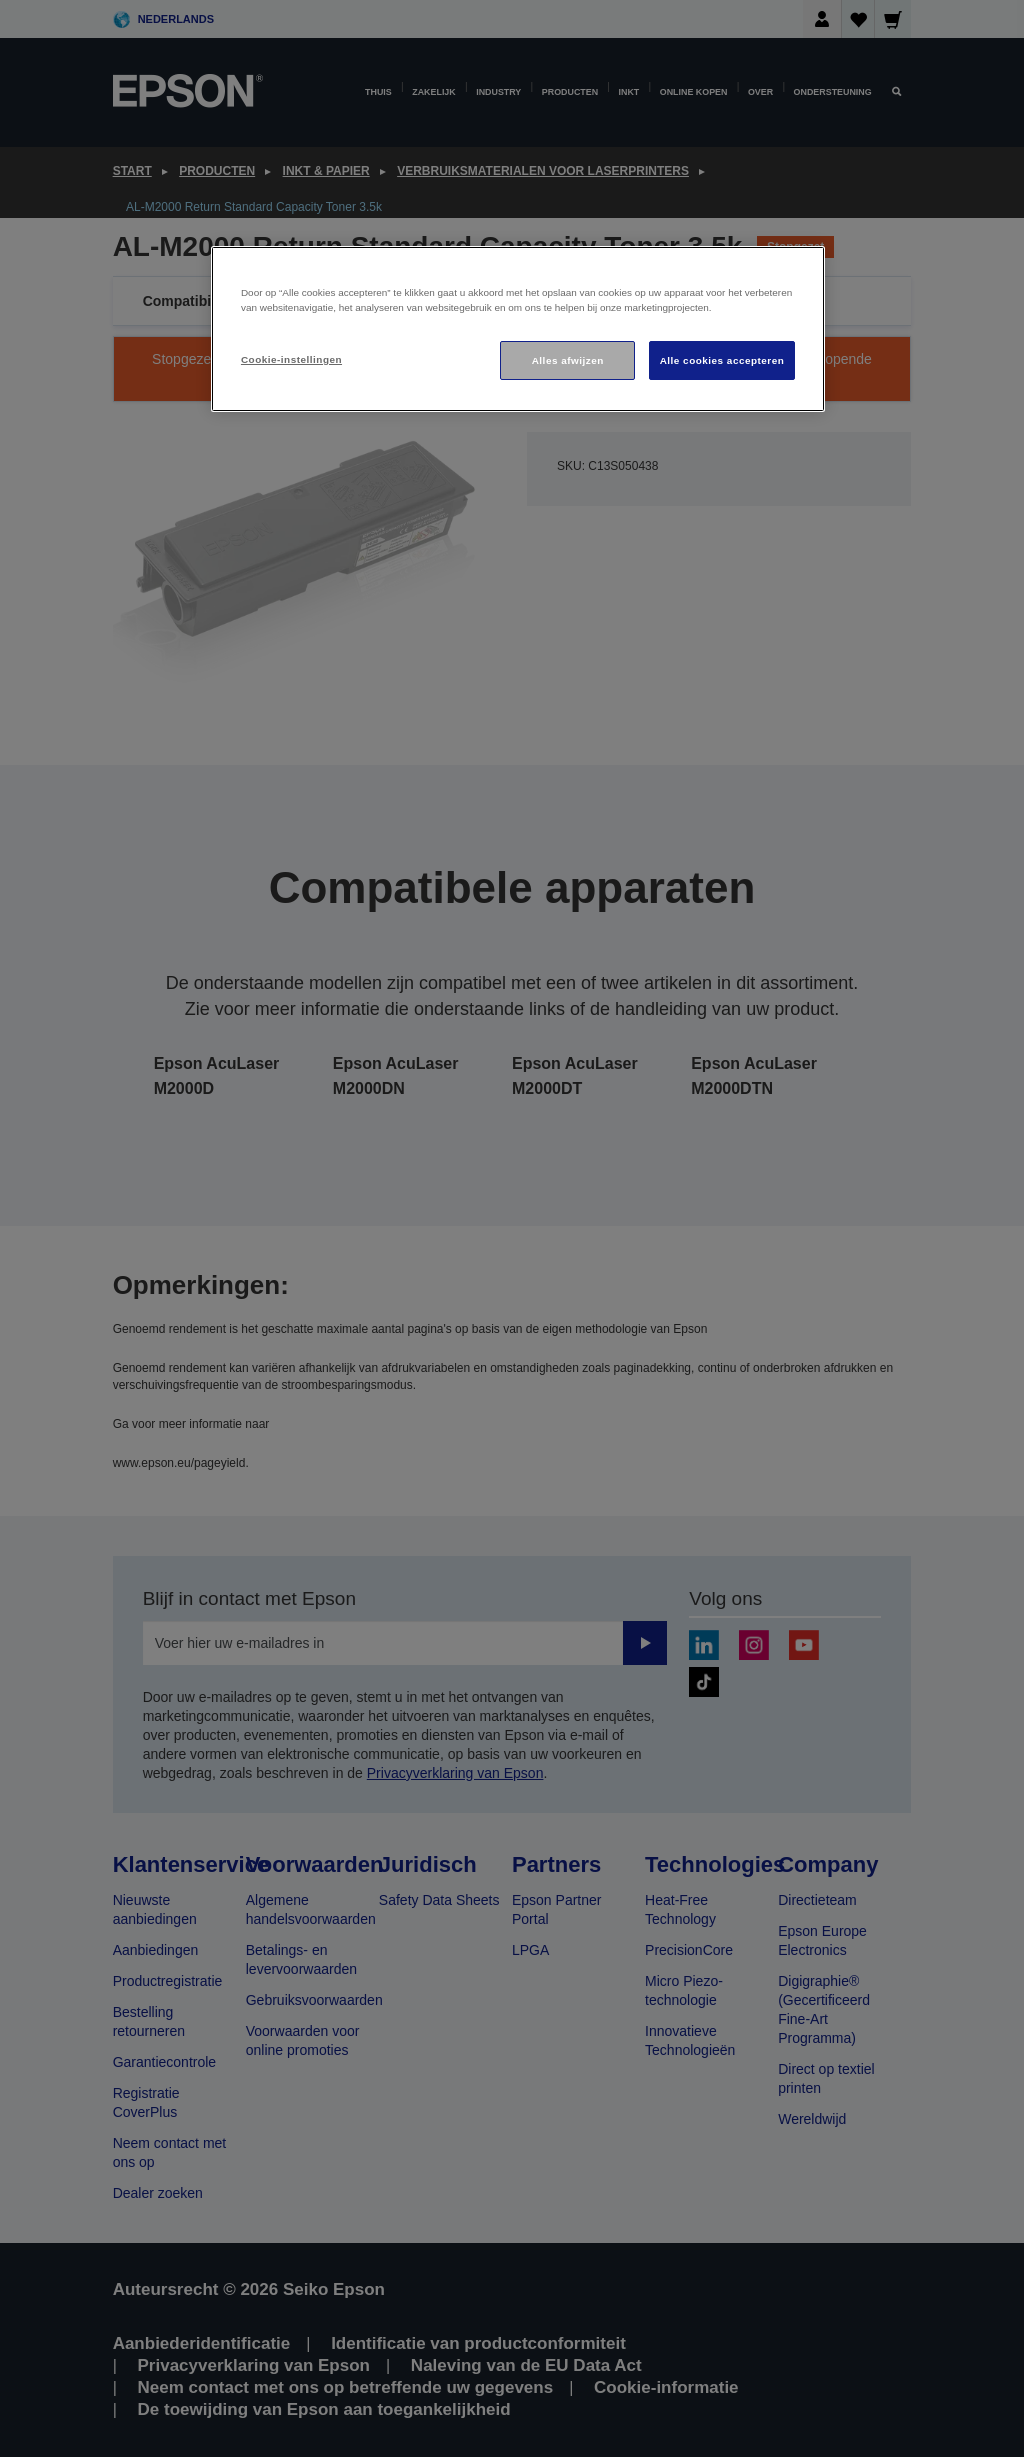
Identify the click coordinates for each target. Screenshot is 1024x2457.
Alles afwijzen (568, 360)
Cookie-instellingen (291, 359)
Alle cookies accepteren (722, 360)
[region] (518, 329)
